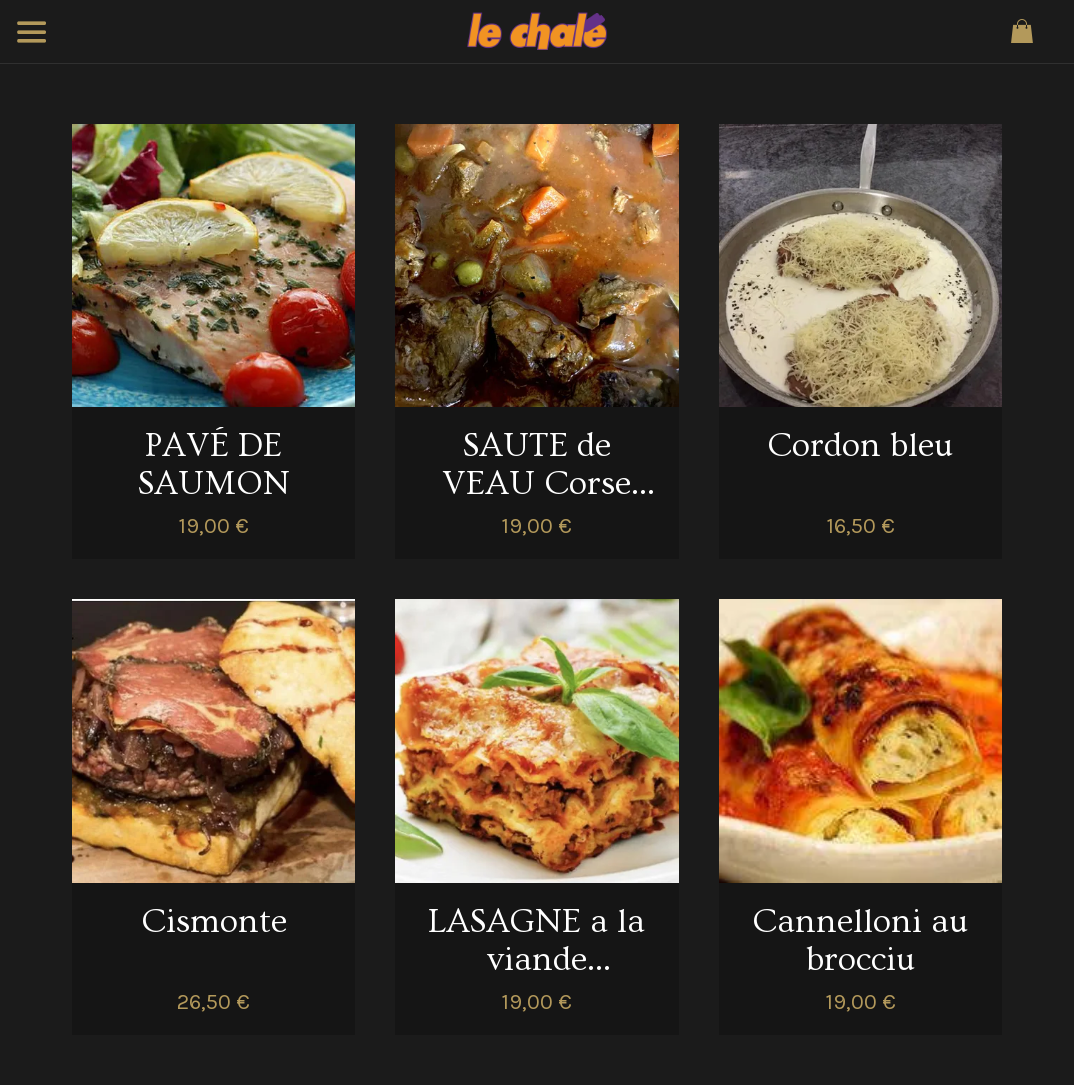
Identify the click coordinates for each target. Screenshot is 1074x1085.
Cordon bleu (860, 446)
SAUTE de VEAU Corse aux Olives (536, 465)
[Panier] (1022, 32)
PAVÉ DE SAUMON (214, 465)
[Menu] (32, 32)
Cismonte (214, 922)
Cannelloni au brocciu (860, 941)
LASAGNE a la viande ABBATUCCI (536, 941)
